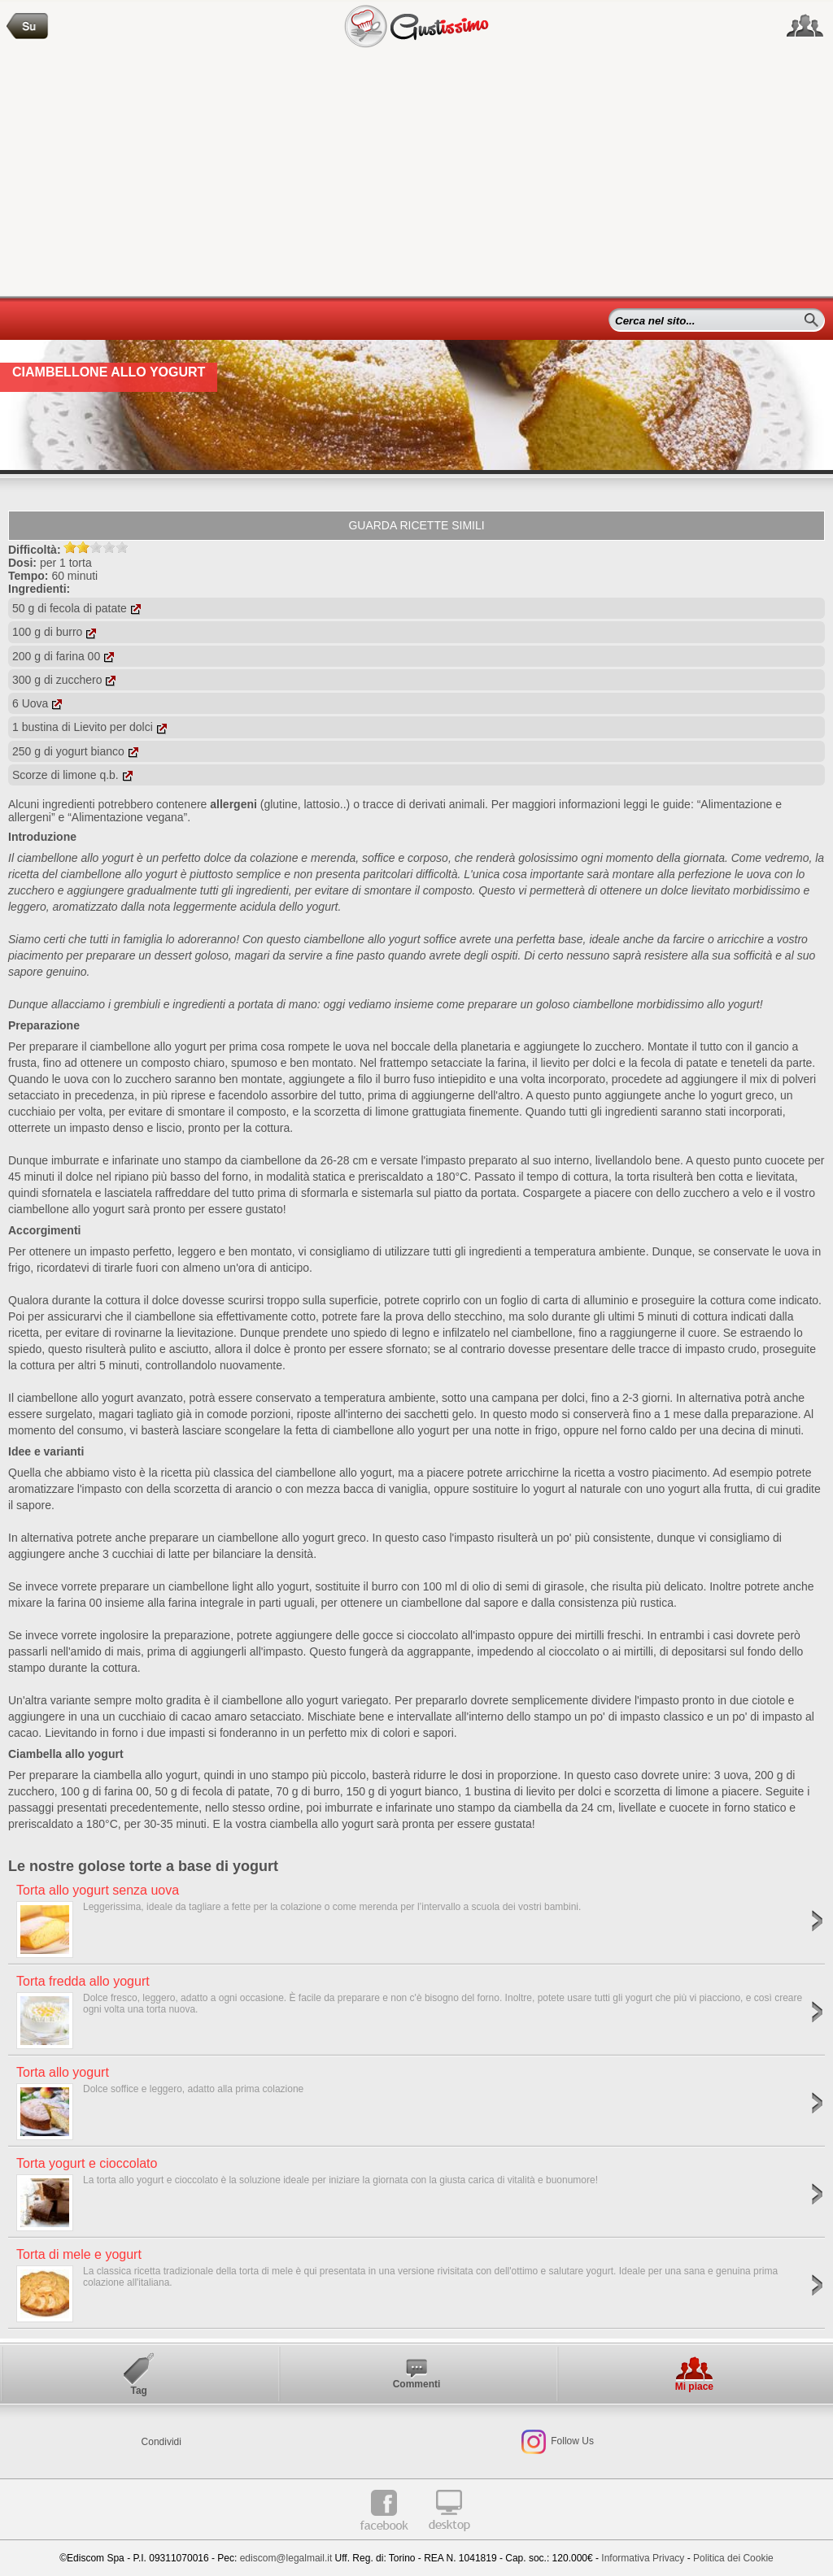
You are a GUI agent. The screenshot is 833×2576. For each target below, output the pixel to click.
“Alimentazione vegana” (127, 817)
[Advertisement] (416, 174)
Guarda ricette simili (416, 525)
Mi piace (694, 2386)
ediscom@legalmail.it (286, 2558)
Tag (138, 2390)
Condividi (161, 2442)
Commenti (417, 2384)
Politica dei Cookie (733, 2558)
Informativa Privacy (642, 2558)
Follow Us (571, 2442)
